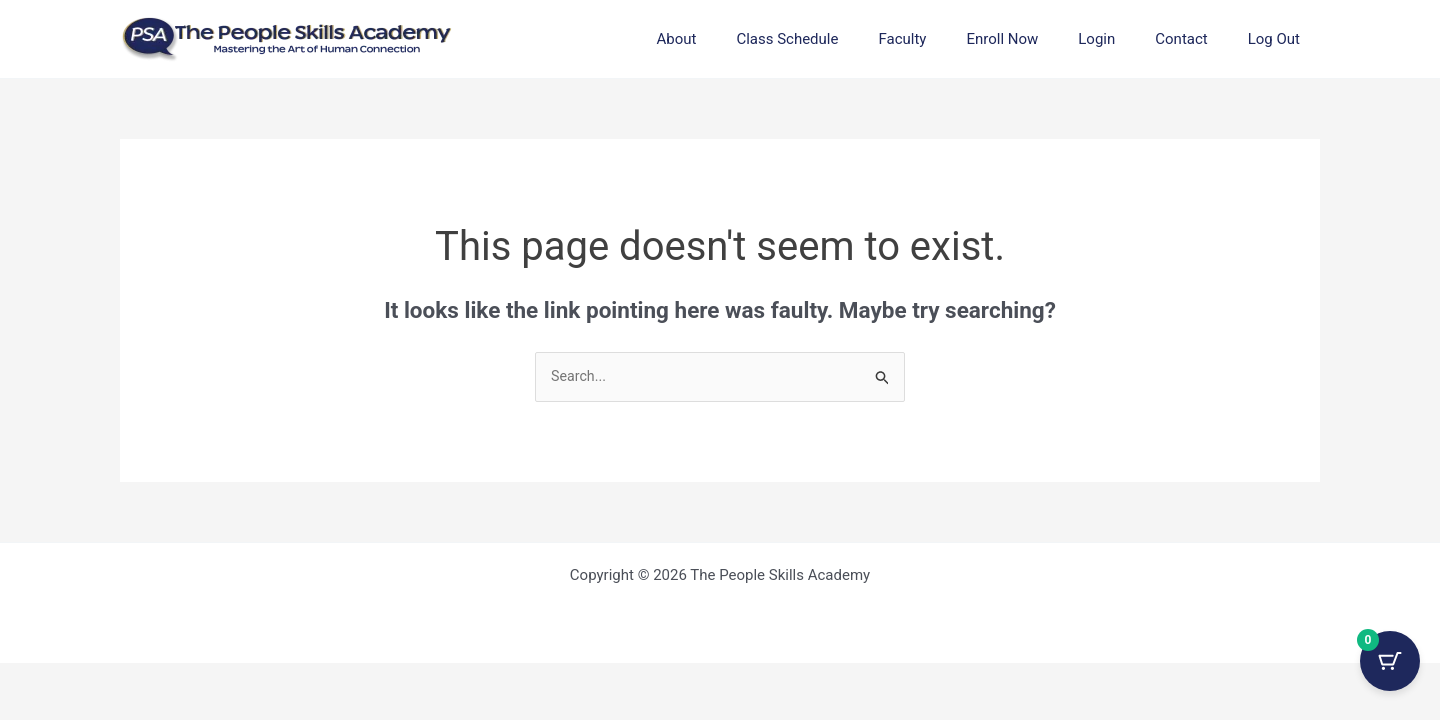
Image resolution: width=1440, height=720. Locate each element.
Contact (1196, 39)
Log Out (1279, 39)
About (741, 39)
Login (1121, 39)
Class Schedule (842, 39)
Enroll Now (1037, 39)
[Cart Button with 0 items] (1390, 670)
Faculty (947, 39)
